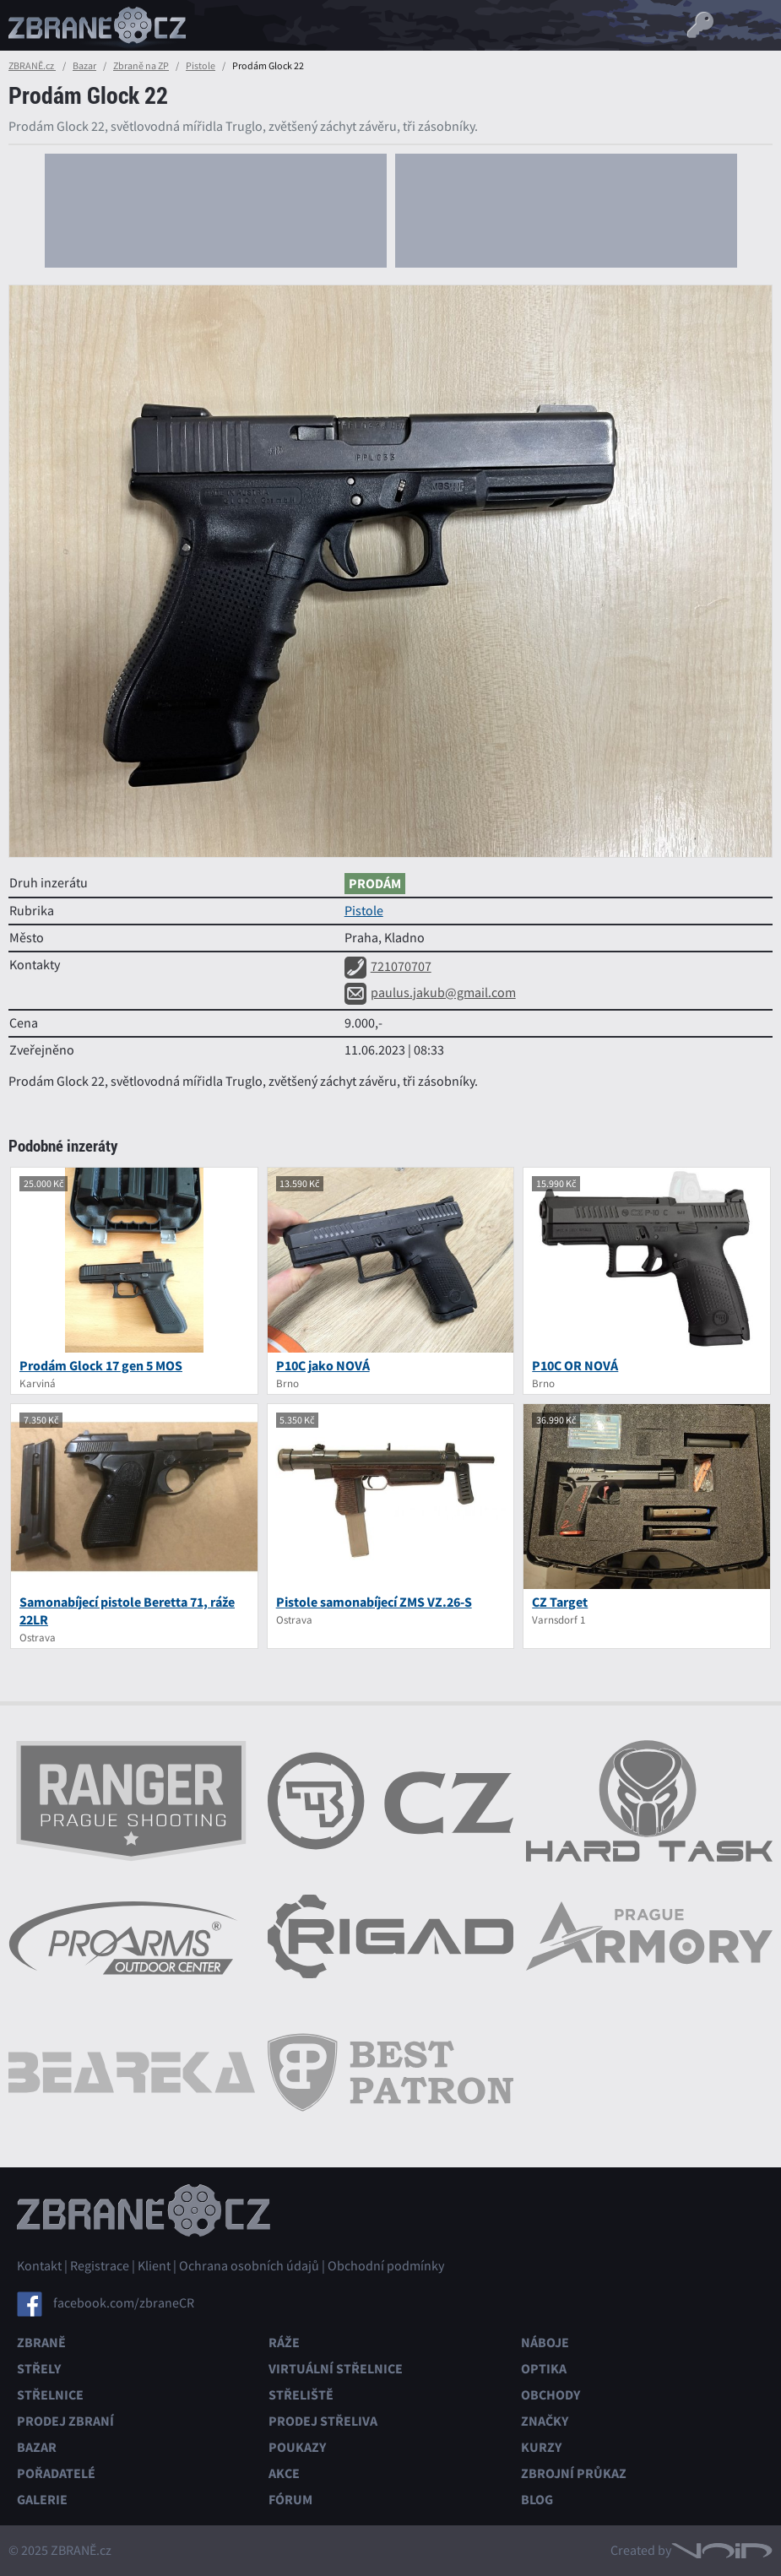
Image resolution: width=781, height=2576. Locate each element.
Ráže (284, 2342)
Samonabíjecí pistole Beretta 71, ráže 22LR (127, 1611)
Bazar (84, 66)
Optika (544, 2369)
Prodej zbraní (65, 2421)
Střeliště (301, 2395)
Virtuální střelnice (335, 2369)
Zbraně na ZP (141, 66)
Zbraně (41, 2342)
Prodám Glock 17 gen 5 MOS (100, 1366)
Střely (39, 2369)
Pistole (200, 66)
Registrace (99, 2266)
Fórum (290, 2499)
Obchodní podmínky (386, 2266)
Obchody (550, 2395)
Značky (544, 2421)
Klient (154, 2266)
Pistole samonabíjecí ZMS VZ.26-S (374, 1602)
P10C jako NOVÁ (323, 1366)
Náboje (545, 2342)
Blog (537, 2499)
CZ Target (560, 1602)
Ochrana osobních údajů (249, 2266)
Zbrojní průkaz (573, 2473)
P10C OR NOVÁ (575, 1366)
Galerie (42, 2499)
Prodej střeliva (322, 2421)
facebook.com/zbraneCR (123, 2303)
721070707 (387, 966)
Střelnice (50, 2395)
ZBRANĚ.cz (32, 66)
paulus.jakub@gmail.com (430, 992)
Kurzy (541, 2447)
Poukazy (297, 2447)
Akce (284, 2473)
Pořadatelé (56, 2473)
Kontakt (39, 2266)
